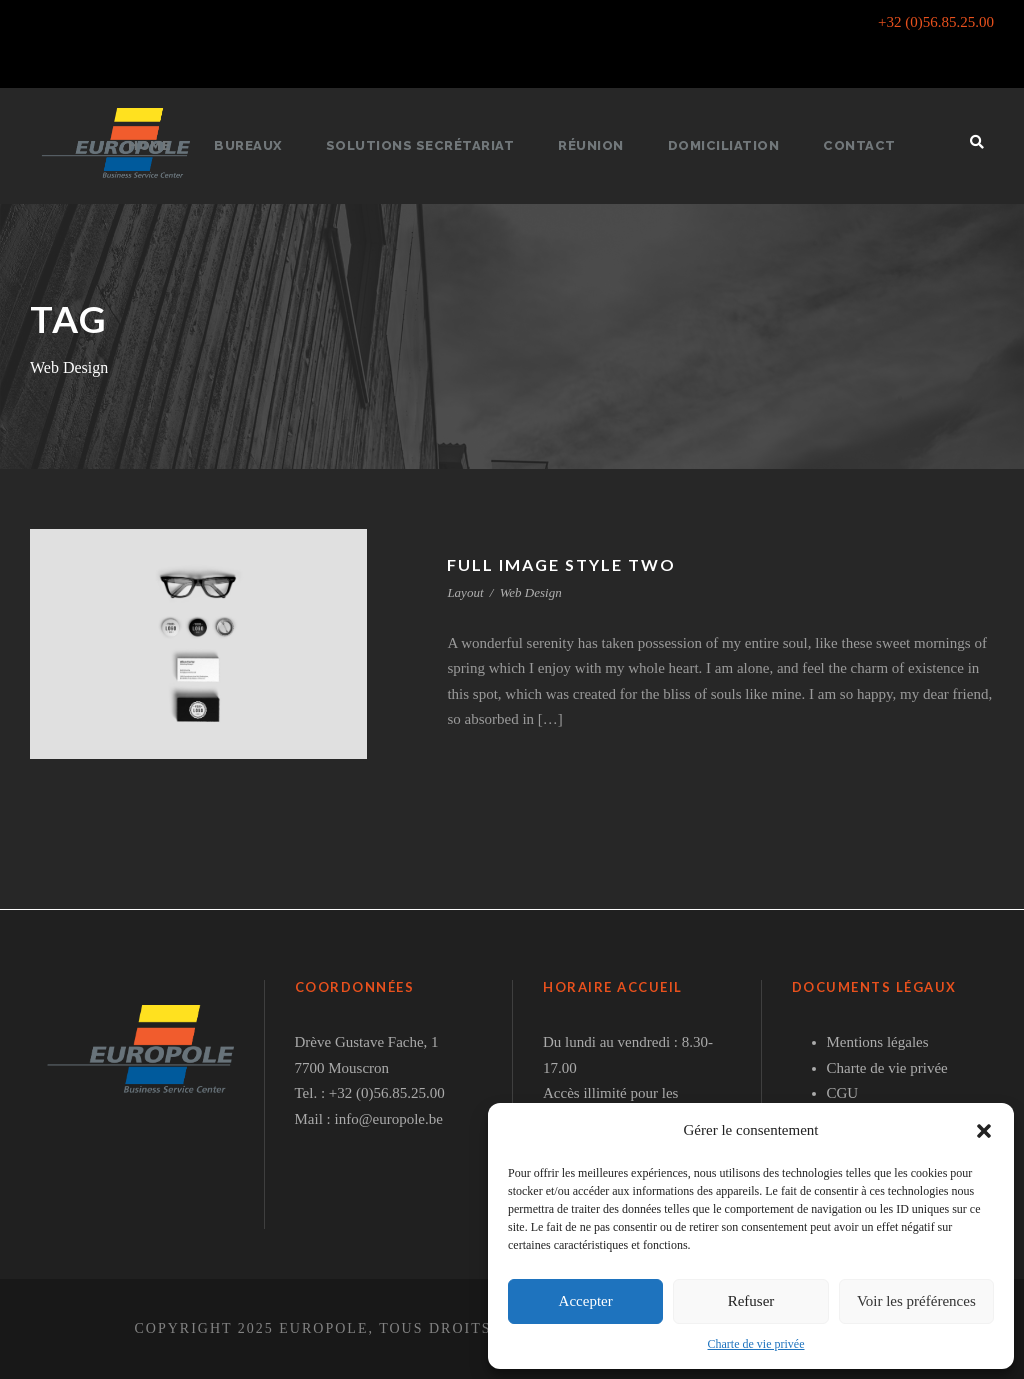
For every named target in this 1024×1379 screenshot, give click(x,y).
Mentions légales (878, 1042)
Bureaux (259, 145)
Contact (851, 145)
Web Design (531, 592)
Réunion (593, 145)
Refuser (751, 1301)
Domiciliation (721, 145)
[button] (984, 1131)
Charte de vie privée (756, 1344)
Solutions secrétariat (427, 145)
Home (160, 145)
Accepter (586, 1301)
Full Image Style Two (564, 564)
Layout (465, 592)
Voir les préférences (916, 1301)
